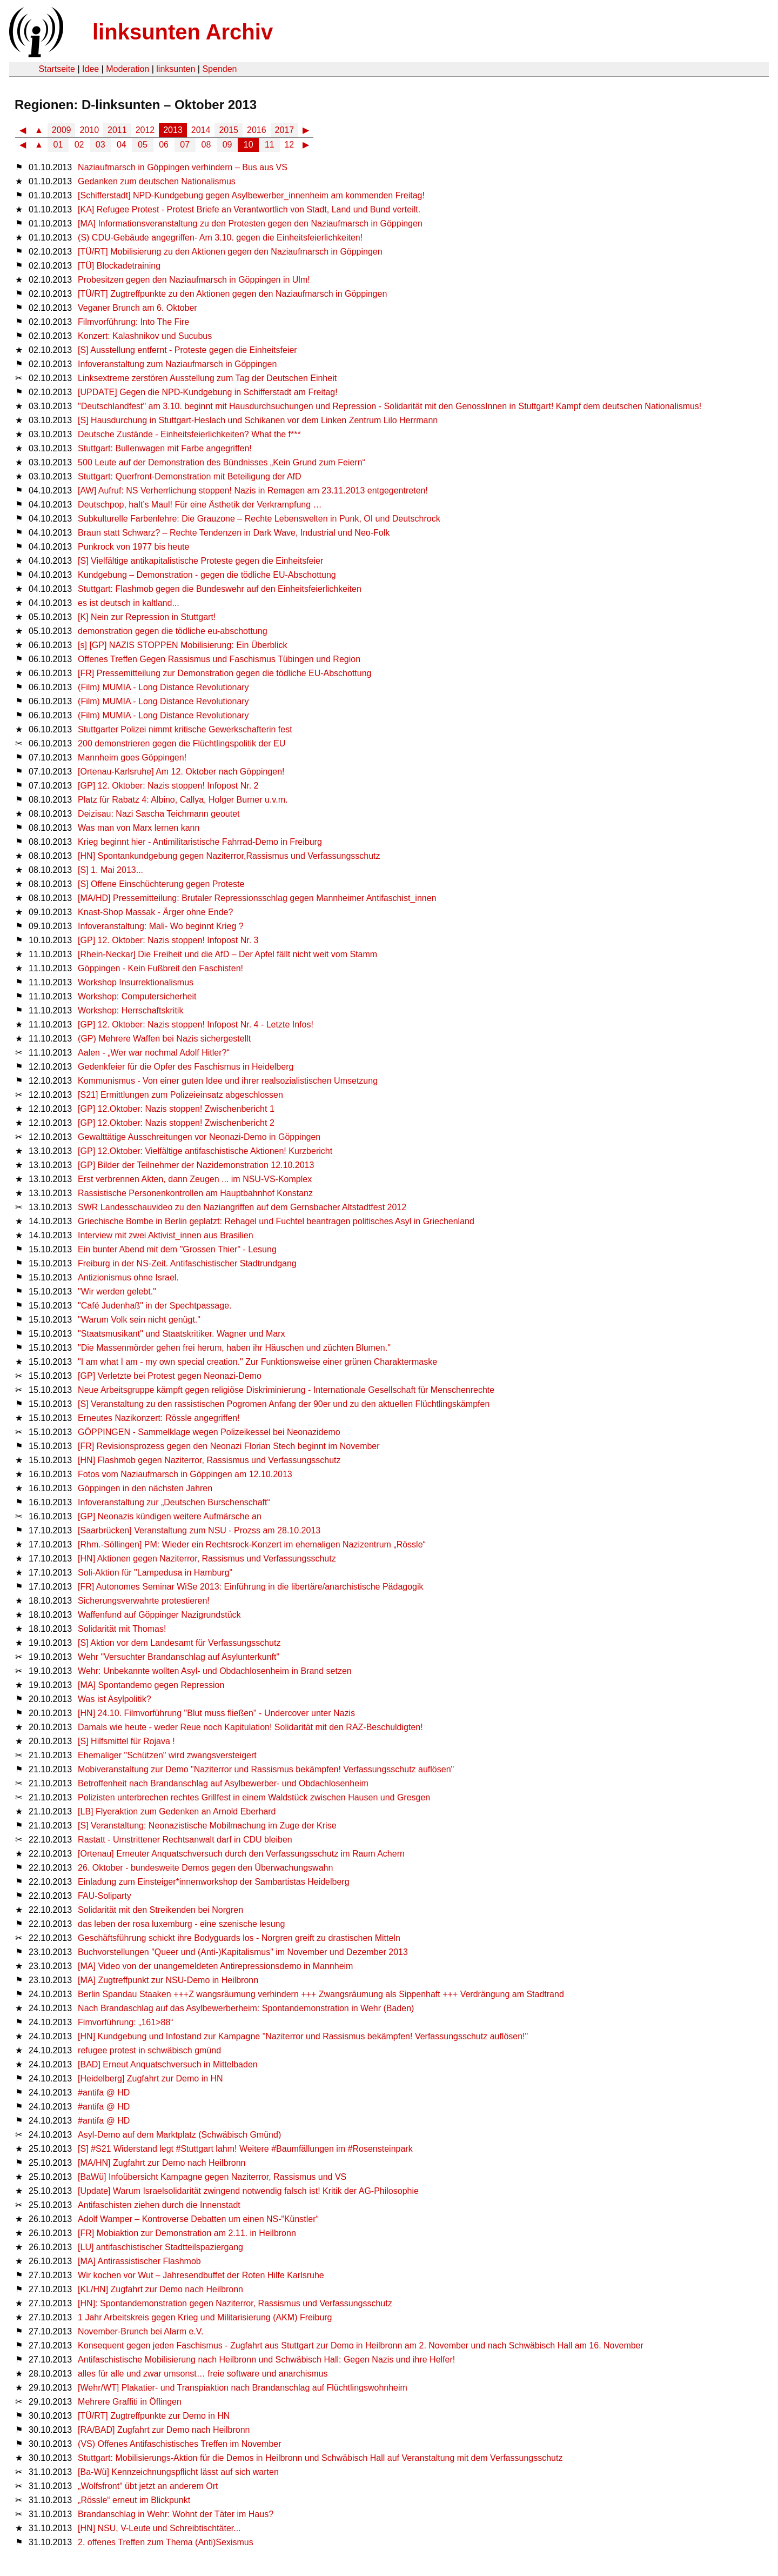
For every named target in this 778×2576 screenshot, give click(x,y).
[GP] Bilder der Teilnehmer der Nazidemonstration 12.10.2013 (196, 1165)
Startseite (56, 69)
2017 (284, 130)
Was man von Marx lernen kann (138, 827)
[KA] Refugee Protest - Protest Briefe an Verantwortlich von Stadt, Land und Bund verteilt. (249, 209)
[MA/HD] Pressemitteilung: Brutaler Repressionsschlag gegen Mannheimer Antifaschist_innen (257, 898)
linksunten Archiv (182, 32)
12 (289, 144)
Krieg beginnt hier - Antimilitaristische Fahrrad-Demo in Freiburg (200, 841)
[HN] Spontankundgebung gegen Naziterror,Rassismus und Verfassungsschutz (229, 855)
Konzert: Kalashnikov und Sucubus (145, 336)
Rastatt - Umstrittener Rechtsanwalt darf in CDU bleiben (185, 1839)
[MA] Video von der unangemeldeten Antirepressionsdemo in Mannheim (215, 1966)
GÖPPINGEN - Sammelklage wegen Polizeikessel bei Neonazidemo (209, 1432)
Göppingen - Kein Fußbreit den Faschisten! (160, 968)
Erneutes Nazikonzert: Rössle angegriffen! (158, 1418)
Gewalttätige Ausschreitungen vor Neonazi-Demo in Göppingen (199, 1137)
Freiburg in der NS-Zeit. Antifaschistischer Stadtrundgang (187, 1263)
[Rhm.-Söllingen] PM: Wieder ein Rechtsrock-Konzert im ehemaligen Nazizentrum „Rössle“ (252, 1544)
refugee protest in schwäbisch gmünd (149, 2050)
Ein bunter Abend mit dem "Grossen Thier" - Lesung (177, 1249)
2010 (89, 130)
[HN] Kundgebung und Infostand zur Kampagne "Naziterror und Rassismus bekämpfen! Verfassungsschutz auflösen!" (303, 2036)
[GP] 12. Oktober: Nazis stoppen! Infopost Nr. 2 (168, 785)
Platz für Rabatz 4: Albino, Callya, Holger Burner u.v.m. (182, 799)
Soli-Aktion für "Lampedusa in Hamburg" (155, 1572)
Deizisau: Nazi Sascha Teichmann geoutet (158, 813)
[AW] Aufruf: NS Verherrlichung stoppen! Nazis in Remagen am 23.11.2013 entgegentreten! (253, 490)
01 (58, 144)
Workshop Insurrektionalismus (135, 982)
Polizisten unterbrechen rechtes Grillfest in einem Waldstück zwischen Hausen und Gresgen (254, 1797)
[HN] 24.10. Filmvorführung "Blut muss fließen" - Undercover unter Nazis (216, 1713)
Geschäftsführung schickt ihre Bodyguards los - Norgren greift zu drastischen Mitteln (239, 1938)
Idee (90, 69)
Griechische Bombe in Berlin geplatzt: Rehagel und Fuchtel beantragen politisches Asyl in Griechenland (276, 1221)
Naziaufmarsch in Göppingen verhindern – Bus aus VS (182, 167)
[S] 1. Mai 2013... (110, 870)
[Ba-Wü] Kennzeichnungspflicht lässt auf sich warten (178, 2472)
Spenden (219, 69)
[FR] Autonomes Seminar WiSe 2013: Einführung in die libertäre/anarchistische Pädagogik (250, 1586)
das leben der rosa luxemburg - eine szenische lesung (181, 1923)
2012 (145, 130)
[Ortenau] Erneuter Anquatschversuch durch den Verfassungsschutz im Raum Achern (241, 1853)
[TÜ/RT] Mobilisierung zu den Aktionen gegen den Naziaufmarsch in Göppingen (230, 251)
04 (121, 144)
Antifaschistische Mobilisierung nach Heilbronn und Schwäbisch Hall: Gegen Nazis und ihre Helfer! (266, 2359)
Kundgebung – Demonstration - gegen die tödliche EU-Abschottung (207, 574)
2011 (117, 130)
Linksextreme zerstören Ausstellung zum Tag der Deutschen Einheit (207, 378)
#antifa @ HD (104, 2092)
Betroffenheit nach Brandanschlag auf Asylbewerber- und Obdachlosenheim (223, 1783)
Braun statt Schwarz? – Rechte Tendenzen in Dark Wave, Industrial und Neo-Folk (234, 532)
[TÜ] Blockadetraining (119, 265)
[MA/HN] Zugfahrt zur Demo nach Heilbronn (161, 2162)
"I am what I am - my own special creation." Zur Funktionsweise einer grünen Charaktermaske (257, 1361)
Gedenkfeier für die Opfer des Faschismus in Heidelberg (185, 1066)
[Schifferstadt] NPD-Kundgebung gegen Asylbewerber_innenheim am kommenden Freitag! (251, 195)
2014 (201, 130)
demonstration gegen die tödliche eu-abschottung (172, 631)
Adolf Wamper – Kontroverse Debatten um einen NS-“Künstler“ (198, 2219)
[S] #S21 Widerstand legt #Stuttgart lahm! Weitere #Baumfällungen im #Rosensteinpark (245, 2148)
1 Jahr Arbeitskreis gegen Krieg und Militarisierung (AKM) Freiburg (205, 2317)
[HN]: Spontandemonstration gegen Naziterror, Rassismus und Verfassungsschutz (235, 2303)
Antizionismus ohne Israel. (128, 1277)
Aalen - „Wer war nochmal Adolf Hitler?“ (154, 1052)
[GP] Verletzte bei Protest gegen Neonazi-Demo (169, 1375)
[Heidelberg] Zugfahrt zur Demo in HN (150, 2078)
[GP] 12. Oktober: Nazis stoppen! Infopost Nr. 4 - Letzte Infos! (195, 1024)
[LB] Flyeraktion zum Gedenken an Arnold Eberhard (177, 1811)
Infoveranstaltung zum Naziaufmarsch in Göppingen (177, 364)
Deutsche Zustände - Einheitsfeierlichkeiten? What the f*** (189, 434)
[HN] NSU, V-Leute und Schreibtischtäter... (159, 2528)
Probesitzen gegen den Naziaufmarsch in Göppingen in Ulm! (194, 279)
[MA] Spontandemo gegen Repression (151, 1685)
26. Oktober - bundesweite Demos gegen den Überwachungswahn (205, 1867)
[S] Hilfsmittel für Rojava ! (126, 1741)
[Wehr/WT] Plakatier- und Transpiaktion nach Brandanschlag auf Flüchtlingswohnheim (242, 2387)
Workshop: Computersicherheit (137, 996)
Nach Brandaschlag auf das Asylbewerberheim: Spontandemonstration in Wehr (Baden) (246, 2008)
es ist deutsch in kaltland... (128, 603)
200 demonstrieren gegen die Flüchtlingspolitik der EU (181, 743)
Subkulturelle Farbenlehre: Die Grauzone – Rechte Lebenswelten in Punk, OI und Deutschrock (259, 518)
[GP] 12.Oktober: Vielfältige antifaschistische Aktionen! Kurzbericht (205, 1151)
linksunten (175, 69)
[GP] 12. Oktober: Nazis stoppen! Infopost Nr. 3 (168, 940)
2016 (256, 130)
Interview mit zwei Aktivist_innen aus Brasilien (165, 1235)
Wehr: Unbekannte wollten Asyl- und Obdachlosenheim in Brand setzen (215, 1671)
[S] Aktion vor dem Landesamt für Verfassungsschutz (179, 1642)
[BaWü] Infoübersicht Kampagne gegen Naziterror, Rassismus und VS (212, 2176)
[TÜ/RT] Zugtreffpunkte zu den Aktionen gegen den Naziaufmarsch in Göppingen (232, 293)
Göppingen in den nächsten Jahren (145, 1488)
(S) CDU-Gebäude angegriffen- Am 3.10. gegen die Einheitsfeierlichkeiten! (220, 237)
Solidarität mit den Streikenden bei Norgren (160, 1909)
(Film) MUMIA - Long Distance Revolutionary (163, 687)
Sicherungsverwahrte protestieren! (144, 1600)
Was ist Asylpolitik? (114, 1699)
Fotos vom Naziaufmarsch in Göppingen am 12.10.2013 (185, 1474)
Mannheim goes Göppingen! (132, 757)
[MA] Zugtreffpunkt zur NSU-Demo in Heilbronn (168, 1980)
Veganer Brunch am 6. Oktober (137, 307)
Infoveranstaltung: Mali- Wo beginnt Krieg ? (161, 926)
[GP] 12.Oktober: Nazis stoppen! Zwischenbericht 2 (176, 1122)
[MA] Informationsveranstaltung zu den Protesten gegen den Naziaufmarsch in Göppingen (250, 223)
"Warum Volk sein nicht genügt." (139, 1319)
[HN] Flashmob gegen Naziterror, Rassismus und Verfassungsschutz (209, 1460)
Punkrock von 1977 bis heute (133, 546)
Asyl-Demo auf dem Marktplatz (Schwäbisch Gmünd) (179, 2134)
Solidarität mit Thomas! (122, 1628)
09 (227, 144)
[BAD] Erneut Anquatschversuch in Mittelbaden (168, 2064)
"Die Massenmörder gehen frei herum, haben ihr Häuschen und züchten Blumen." (234, 1347)
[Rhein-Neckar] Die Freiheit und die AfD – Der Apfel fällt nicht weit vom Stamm (227, 954)
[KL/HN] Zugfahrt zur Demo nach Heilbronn (160, 2289)
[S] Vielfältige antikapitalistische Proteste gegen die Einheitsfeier (200, 560)
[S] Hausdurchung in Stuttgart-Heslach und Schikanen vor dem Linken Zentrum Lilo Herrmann (258, 420)
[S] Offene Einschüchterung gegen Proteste (161, 884)
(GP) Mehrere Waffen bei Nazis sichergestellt (164, 1038)
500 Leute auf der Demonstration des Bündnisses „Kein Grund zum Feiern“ (221, 462)
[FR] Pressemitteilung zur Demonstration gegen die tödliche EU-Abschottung (224, 673)
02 (79, 144)
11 (269, 144)
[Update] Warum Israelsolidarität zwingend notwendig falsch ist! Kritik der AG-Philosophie (248, 2190)
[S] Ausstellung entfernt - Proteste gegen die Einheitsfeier (187, 350)
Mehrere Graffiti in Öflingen (130, 2401)
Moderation (127, 69)
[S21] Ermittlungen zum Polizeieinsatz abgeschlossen (180, 1094)
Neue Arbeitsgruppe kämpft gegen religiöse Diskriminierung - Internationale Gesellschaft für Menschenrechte (286, 1389)
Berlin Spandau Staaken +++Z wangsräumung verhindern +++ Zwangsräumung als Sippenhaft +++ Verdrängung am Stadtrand (321, 1994)
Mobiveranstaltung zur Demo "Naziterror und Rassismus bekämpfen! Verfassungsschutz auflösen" (266, 1769)
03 (100, 144)
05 (142, 144)
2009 (61, 130)
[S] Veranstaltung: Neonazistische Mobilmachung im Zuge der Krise (207, 1825)
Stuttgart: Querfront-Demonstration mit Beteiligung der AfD (189, 476)
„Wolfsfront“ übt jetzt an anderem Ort (148, 2486)
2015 (228, 130)
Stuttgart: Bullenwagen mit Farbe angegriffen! (165, 448)
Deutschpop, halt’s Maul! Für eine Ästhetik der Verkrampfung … (199, 504)
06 (164, 144)
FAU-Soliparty (104, 1895)
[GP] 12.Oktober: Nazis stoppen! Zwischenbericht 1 (176, 1108)
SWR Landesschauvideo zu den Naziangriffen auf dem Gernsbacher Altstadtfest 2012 (242, 1207)
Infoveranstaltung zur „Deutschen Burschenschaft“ (174, 1502)
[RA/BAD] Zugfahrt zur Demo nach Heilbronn (164, 2429)
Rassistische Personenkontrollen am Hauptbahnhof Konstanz (195, 1193)
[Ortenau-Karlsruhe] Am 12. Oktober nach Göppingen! (181, 771)
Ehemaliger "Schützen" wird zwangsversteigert (167, 1755)
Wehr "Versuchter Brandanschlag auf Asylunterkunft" (178, 1656)
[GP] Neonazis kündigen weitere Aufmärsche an (169, 1516)
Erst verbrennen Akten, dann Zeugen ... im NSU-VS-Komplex (195, 1179)
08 (206, 144)
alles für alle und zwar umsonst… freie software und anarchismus (202, 2373)
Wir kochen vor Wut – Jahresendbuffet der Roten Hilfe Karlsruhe (201, 2275)
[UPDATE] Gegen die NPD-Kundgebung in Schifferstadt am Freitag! (208, 392)
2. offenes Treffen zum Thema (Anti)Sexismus (165, 2542)
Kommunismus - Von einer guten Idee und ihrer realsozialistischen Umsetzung (228, 1080)
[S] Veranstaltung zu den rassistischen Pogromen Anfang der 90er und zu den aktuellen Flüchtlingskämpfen (283, 1404)
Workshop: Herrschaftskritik (130, 1010)
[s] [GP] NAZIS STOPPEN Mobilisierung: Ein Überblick (182, 645)
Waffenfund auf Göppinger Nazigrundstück (159, 1614)
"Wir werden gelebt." (117, 1291)
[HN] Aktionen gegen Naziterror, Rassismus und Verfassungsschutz (207, 1558)
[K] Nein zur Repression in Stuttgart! (147, 617)
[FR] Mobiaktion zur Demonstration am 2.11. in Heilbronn (187, 2233)
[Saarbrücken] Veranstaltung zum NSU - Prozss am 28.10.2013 (199, 1530)
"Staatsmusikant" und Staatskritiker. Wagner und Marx (181, 1333)
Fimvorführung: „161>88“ (125, 2022)
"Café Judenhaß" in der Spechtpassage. (154, 1305)
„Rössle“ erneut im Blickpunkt (134, 2500)
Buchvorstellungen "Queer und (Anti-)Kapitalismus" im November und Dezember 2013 (243, 1952)
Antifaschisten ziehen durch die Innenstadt (159, 2205)
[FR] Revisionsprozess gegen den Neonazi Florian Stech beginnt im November (229, 1446)
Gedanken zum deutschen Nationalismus (157, 181)
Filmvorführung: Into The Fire (133, 321)
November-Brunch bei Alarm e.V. (140, 2331)
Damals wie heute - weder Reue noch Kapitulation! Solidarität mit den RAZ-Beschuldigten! (250, 1727)
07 (185, 144)
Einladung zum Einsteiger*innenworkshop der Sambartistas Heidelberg (214, 1881)
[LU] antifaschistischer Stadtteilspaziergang (160, 2247)
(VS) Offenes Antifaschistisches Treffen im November (179, 2443)
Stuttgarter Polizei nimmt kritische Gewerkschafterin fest (185, 729)
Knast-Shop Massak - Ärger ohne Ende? (155, 912)
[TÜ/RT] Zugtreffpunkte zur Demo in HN (154, 2415)
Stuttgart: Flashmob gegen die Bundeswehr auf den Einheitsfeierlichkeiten (219, 588)
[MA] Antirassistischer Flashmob (139, 2261)
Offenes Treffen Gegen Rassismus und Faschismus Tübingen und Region (219, 659)
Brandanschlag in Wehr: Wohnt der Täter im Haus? (175, 2514)
